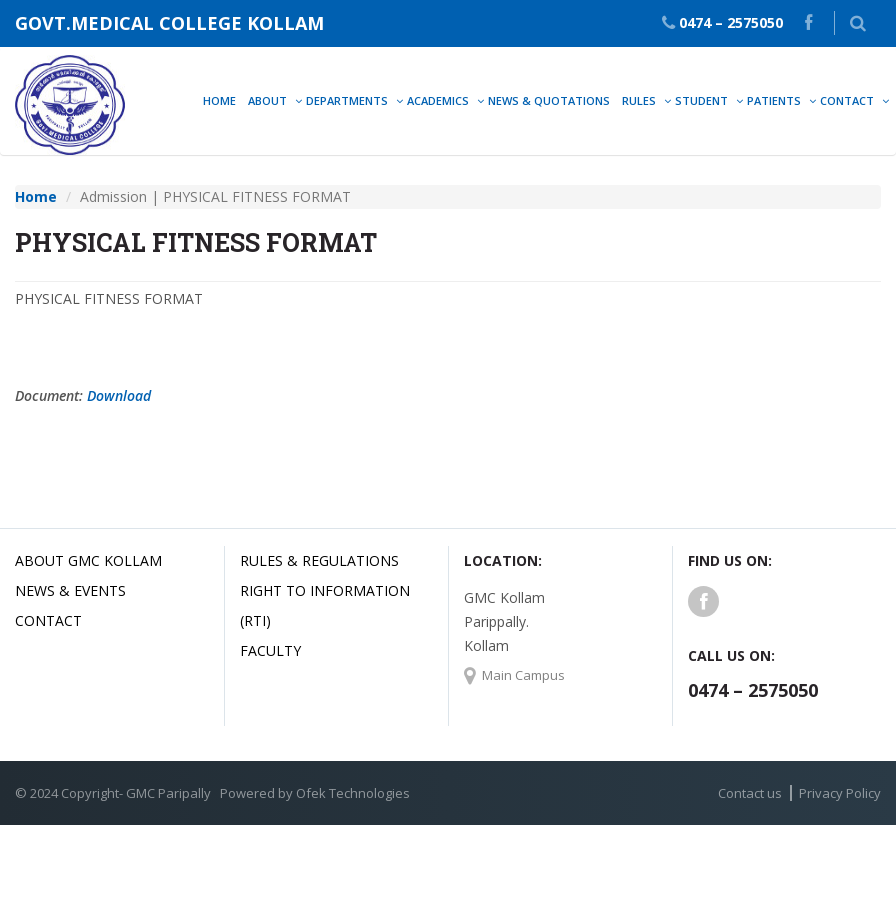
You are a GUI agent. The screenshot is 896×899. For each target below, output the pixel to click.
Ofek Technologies (353, 793)
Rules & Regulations (319, 560)
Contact (48, 620)
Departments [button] (347, 100)
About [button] (267, 100)
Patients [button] (774, 100)
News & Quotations (549, 100)
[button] (858, 23)
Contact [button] (847, 100)
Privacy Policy (840, 793)
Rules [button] (639, 100)
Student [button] (701, 100)
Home (219, 100)
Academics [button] (438, 100)
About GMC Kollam (88, 560)
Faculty (270, 650)
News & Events (70, 590)
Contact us (750, 793)
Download (119, 395)
